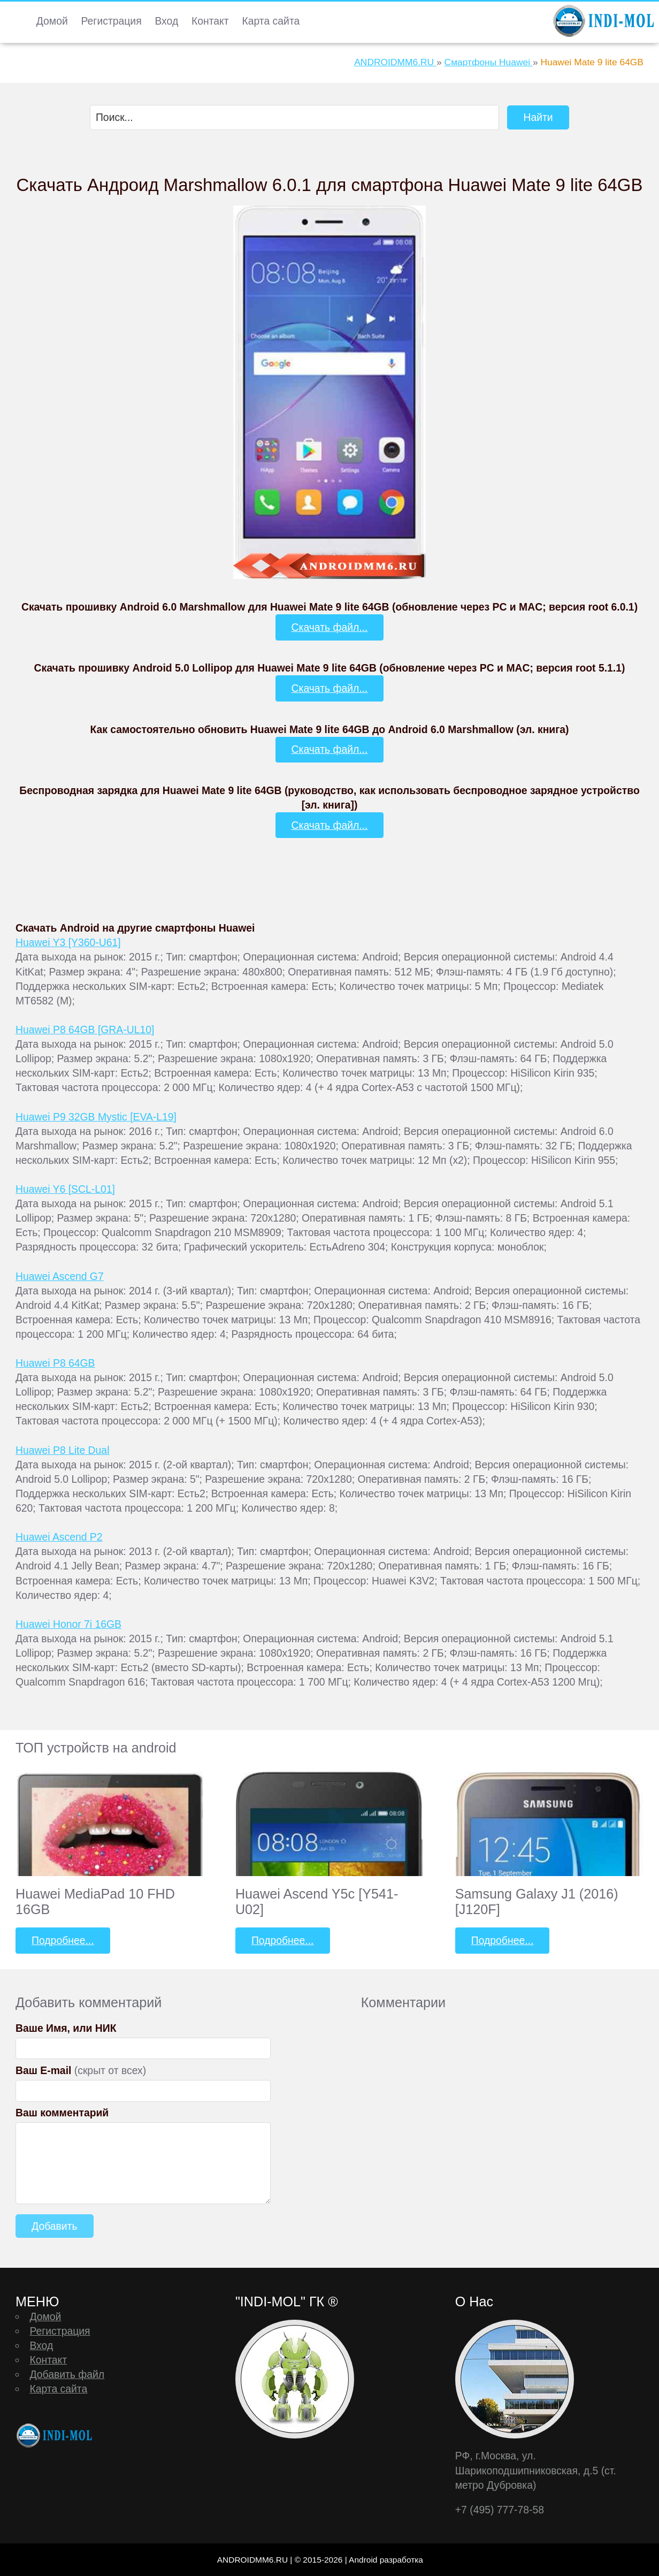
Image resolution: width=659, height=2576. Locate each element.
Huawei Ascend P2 (59, 1537)
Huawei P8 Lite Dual (62, 1450)
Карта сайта (271, 21)
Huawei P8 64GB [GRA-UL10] (85, 1029)
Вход (166, 21)
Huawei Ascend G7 (60, 1276)
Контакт (210, 21)
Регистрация (111, 21)
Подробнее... (63, 1940)
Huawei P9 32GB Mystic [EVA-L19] (96, 1117)
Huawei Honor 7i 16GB (68, 1624)
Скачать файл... (330, 627)
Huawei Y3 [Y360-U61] (68, 942)
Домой (52, 21)
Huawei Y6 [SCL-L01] (65, 1189)
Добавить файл (66, 2374)
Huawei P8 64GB (55, 1363)
